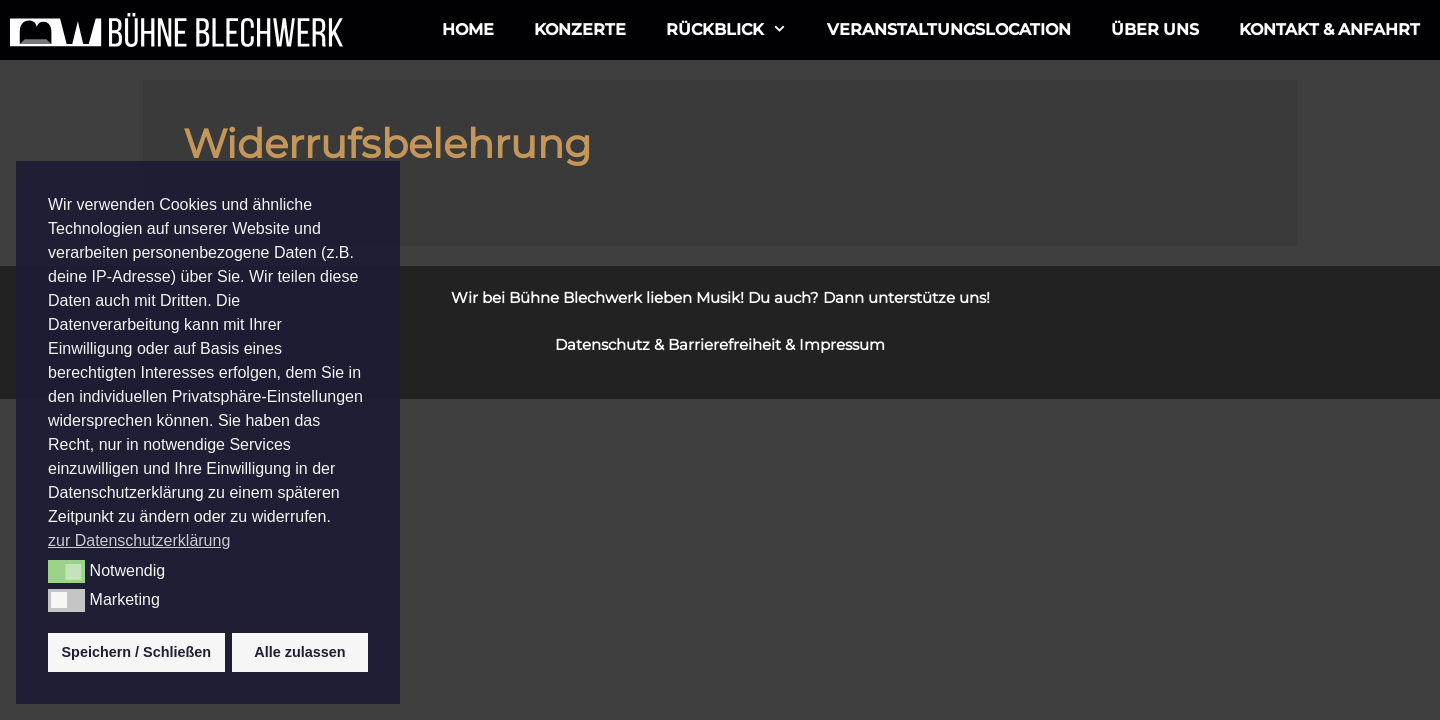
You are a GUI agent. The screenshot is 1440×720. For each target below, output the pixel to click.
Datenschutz (602, 344)
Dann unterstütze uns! (906, 297)
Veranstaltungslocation (949, 29)
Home (468, 29)
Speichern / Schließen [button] (137, 652)
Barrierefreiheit (724, 344)
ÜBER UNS (1155, 29)
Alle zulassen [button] (299, 652)
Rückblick (736, 30)
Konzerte (580, 29)
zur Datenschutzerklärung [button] (139, 540)
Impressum (842, 344)
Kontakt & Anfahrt (1329, 29)
